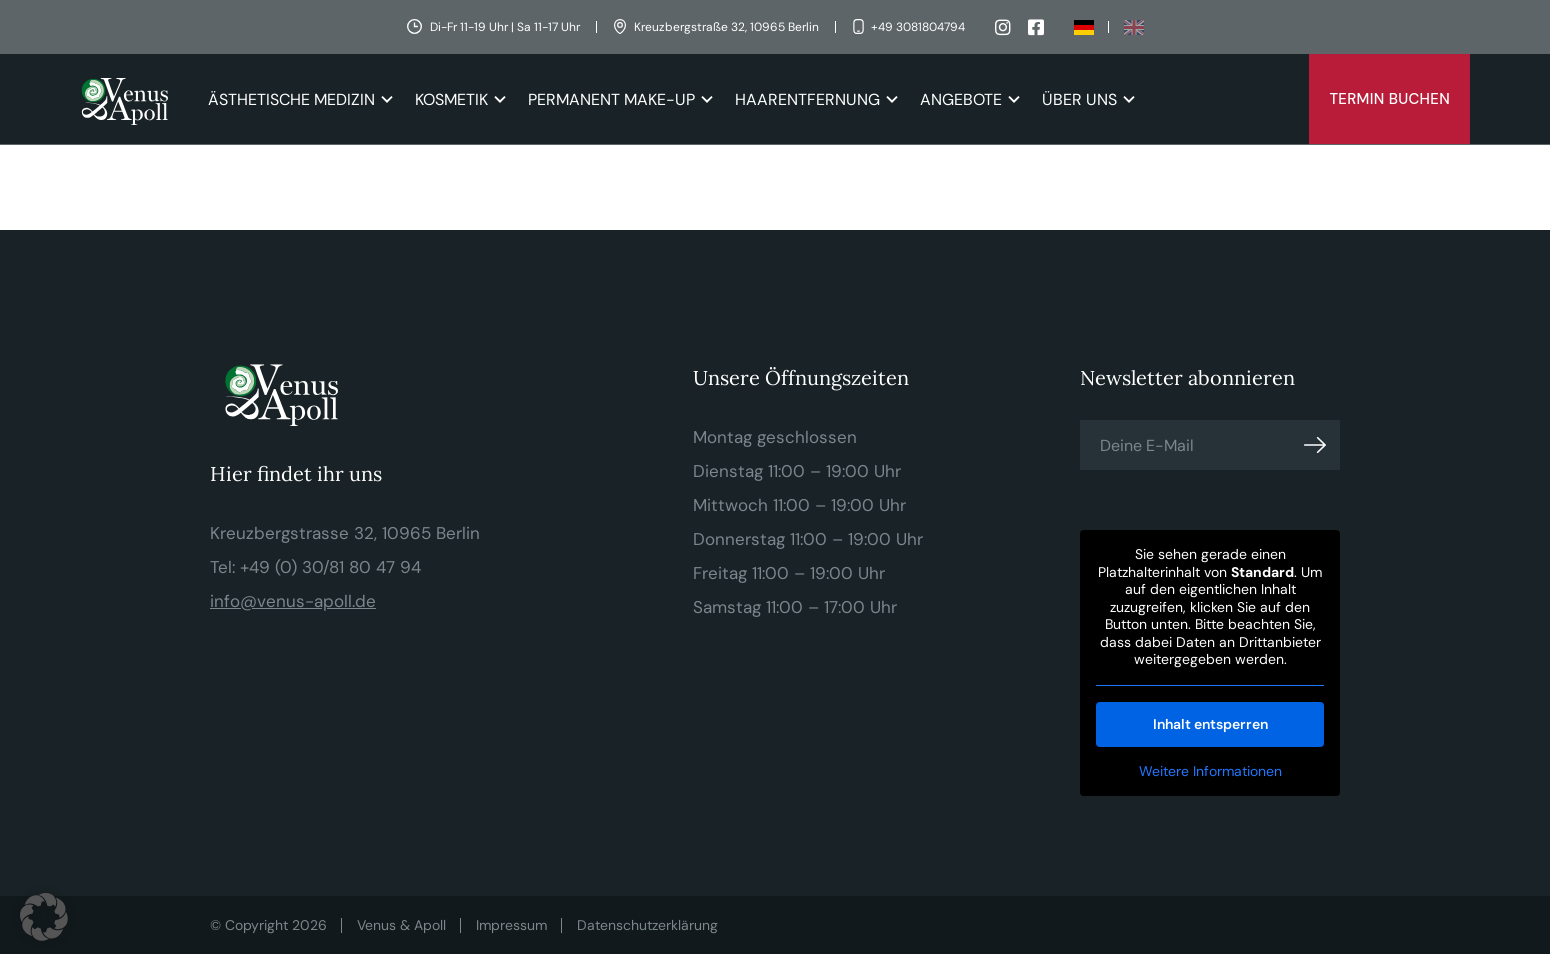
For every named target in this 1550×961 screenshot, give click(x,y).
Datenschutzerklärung (647, 925)
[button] (44, 917)
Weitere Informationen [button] (1209, 771)
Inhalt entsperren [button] (1209, 724)
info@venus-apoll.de (293, 601)
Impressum (511, 925)
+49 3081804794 (918, 27)
